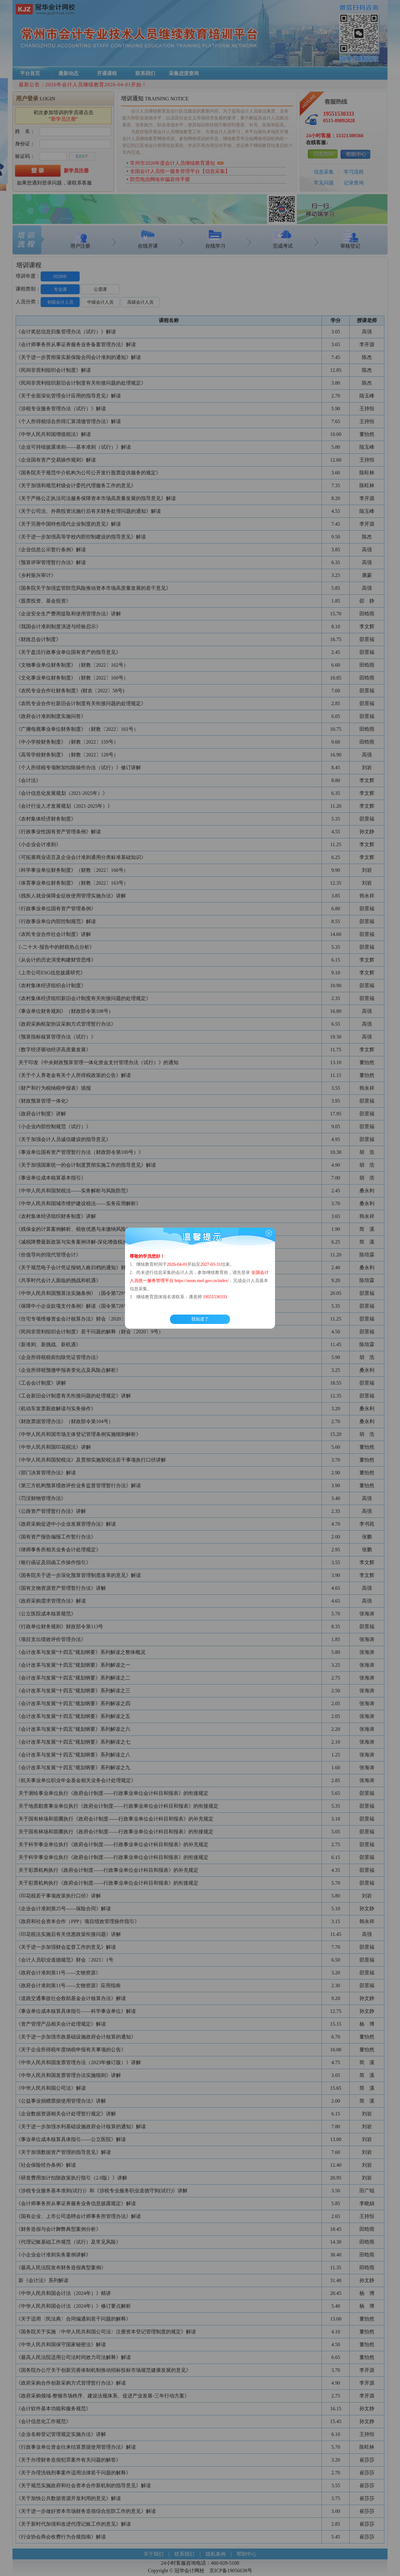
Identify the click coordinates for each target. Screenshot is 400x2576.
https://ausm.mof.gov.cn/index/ (202, 1280)
